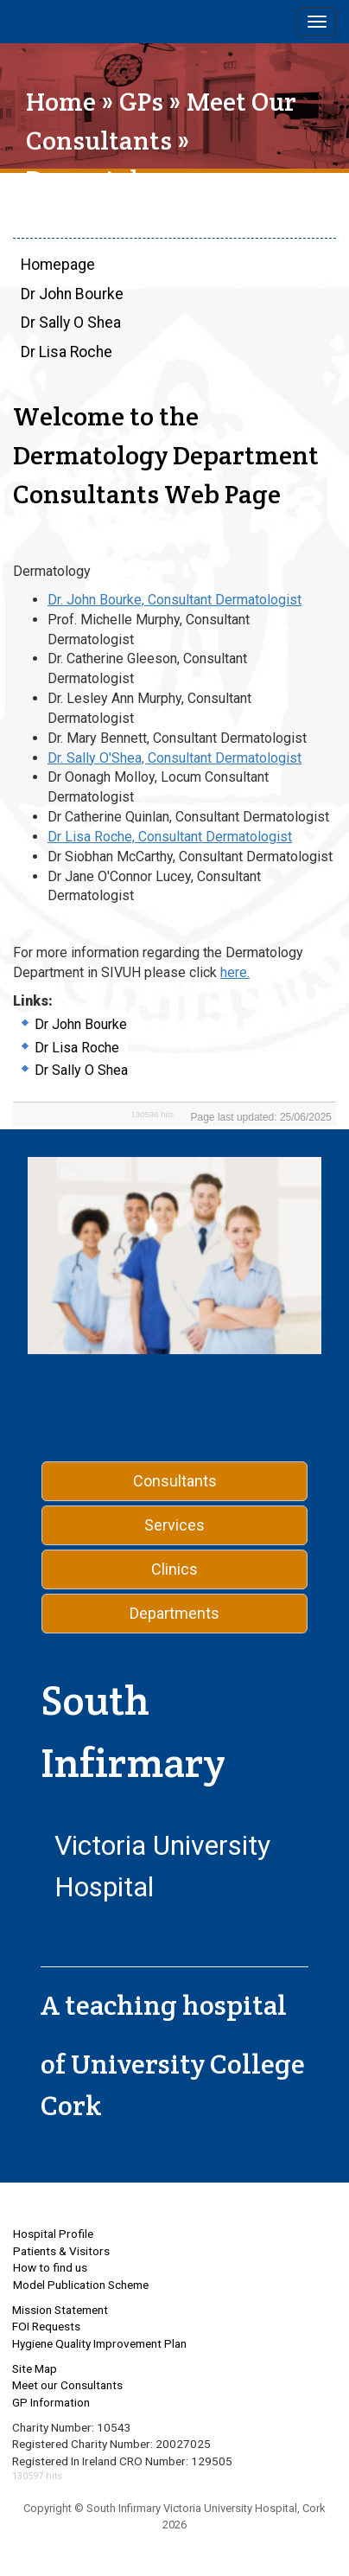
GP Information (51, 2402)
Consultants (175, 1481)
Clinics (174, 1569)
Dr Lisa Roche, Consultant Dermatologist (170, 836)
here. (235, 972)
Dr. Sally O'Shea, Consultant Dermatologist (174, 758)
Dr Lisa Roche (66, 352)
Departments (174, 1613)
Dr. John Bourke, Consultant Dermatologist (174, 599)
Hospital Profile (53, 2233)
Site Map (34, 2368)
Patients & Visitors (61, 2251)
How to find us (50, 2267)
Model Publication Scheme (81, 2285)
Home (61, 101)
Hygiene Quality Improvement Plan (99, 2343)
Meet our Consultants (67, 2385)
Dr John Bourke (72, 294)
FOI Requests (46, 2326)
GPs (141, 101)
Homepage (58, 264)
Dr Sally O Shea (71, 322)
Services (174, 1525)
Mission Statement (60, 2310)
